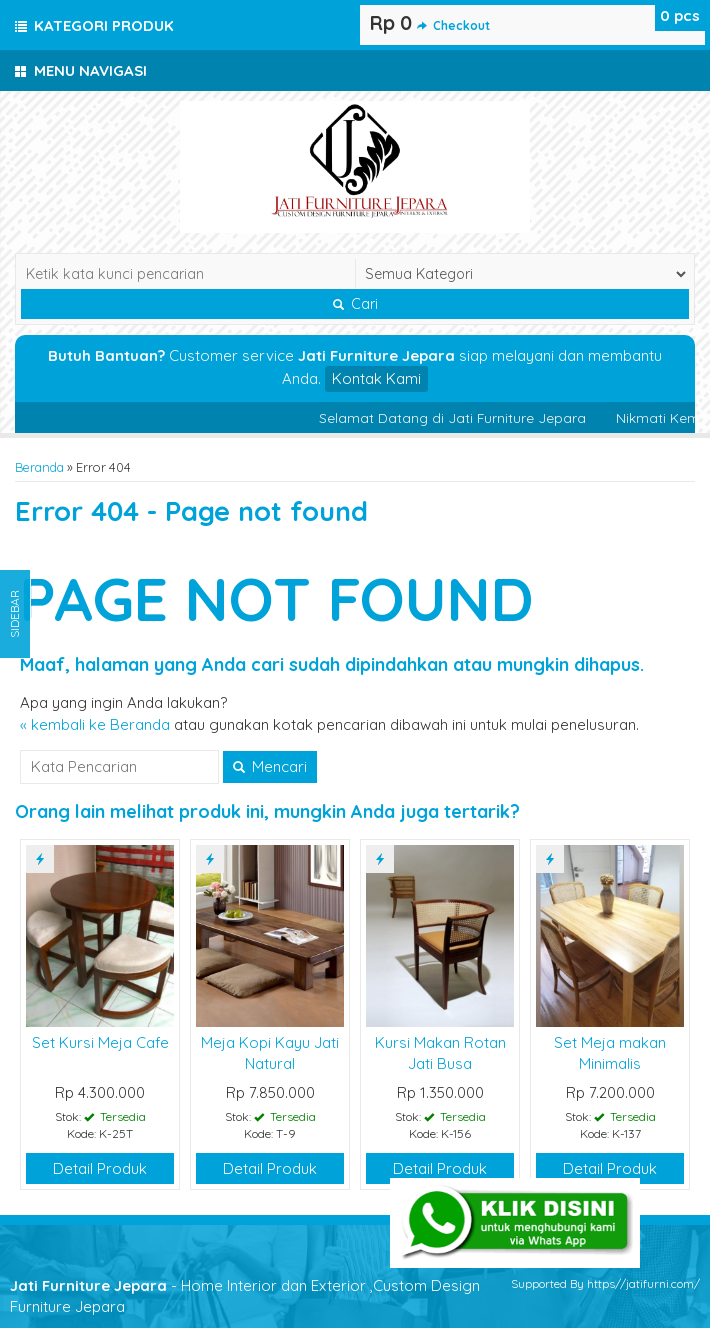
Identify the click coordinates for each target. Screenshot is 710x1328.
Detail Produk (100, 1168)
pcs (680, 15)
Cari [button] (355, 304)
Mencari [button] (270, 766)
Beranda (39, 467)
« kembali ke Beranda (95, 724)
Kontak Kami (376, 378)
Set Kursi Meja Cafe (100, 1042)
